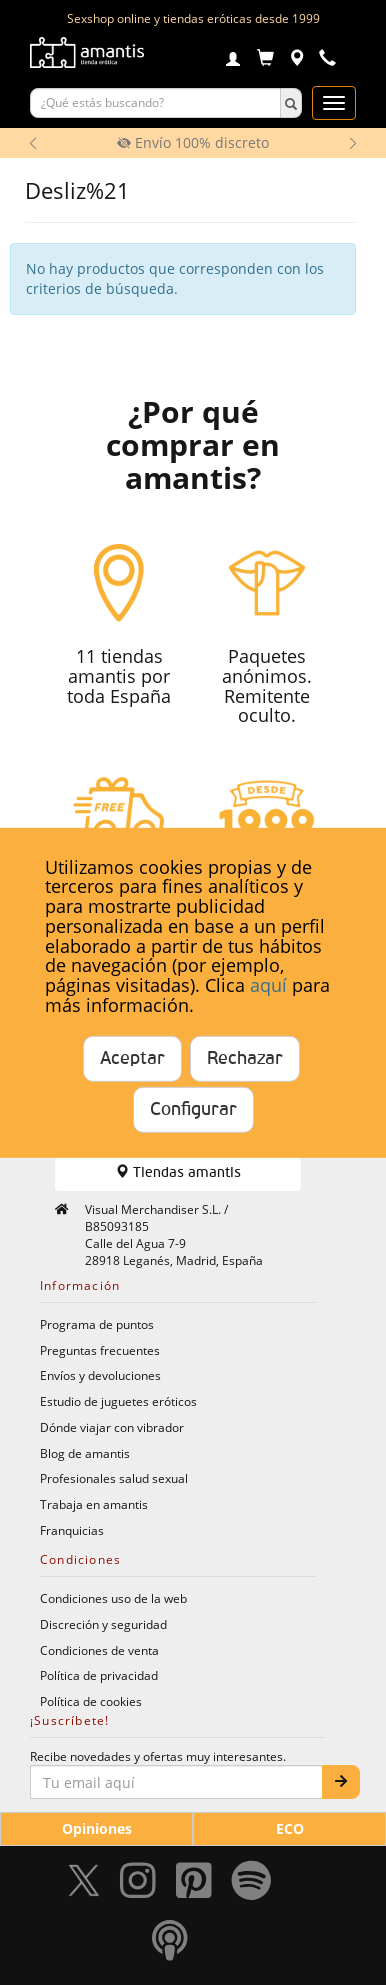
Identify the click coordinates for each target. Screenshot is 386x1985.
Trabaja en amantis (94, 1504)
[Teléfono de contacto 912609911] (327, 60)
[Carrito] (265, 60)
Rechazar (245, 1059)
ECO (290, 1828)
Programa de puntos (97, 1324)
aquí (268, 985)
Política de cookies (91, 1701)
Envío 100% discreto (193, 142)
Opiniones (97, 1828)
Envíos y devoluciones (100, 1375)
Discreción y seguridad (103, 1624)
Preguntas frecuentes (100, 1350)
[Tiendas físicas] (296, 60)
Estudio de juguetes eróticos (118, 1401)
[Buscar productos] (155, 103)
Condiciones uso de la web (113, 1598)
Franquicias (72, 1530)
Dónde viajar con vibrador (112, 1427)
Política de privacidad (99, 1675)
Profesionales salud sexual (114, 1478)
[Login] (233, 61)
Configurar (193, 1110)
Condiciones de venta (99, 1650)
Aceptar (132, 1059)
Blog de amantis (85, 1453)
